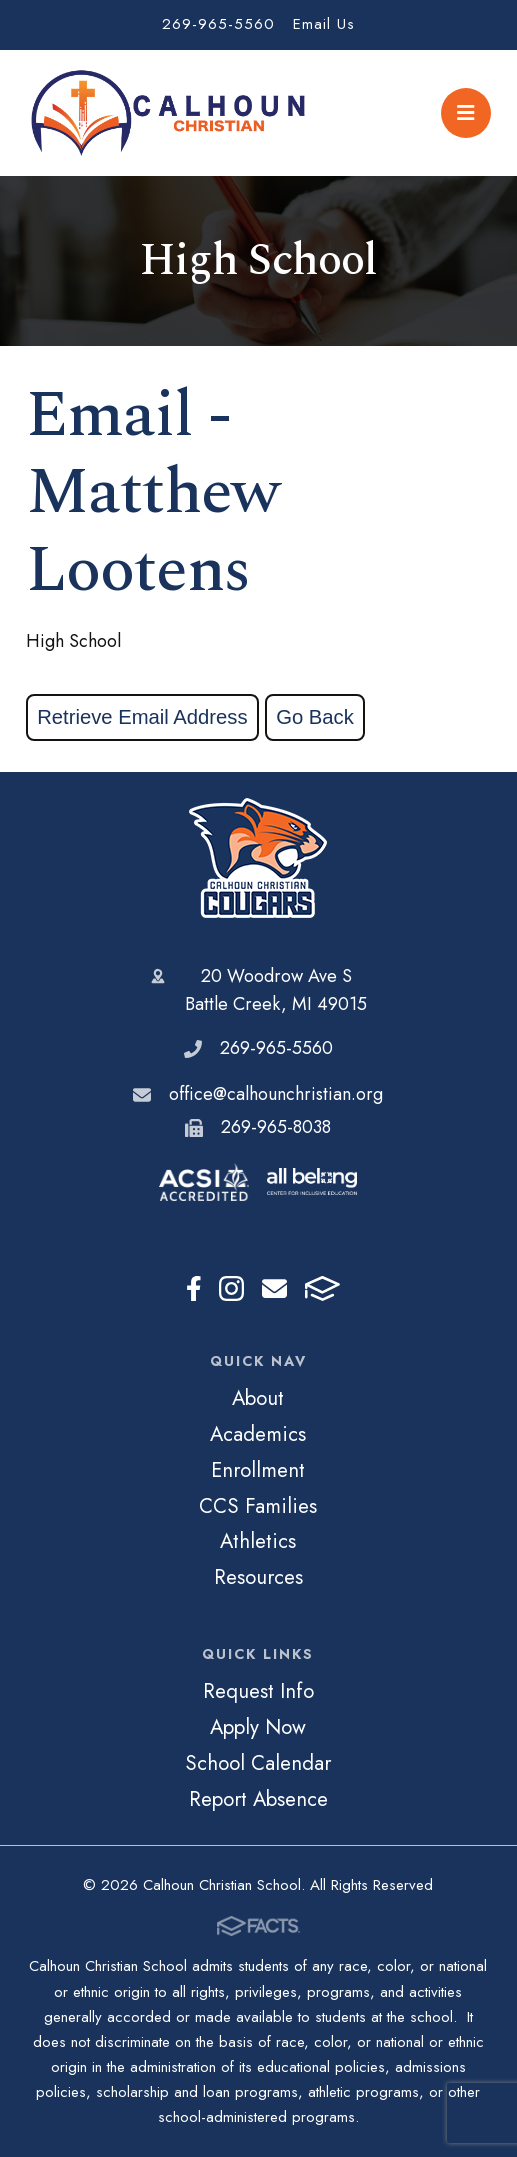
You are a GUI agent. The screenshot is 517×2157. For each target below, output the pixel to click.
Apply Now (258, 1727)
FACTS (322, 1288)
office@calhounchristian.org (276, 1094)
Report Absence (258, 1799)
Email (274, 1288)
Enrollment (258, 1470)
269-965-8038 (276, 1127)
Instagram (231, 1288)
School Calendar (258, 1763)
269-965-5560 (218, 24)
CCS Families (258, 1506)
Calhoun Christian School (258, 858)
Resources (258, 1577)
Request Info (258, 1691)
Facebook (194, 1288)
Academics (258, 1434)
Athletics (258, 1541)
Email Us (324, 24)
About (258, 1398)
